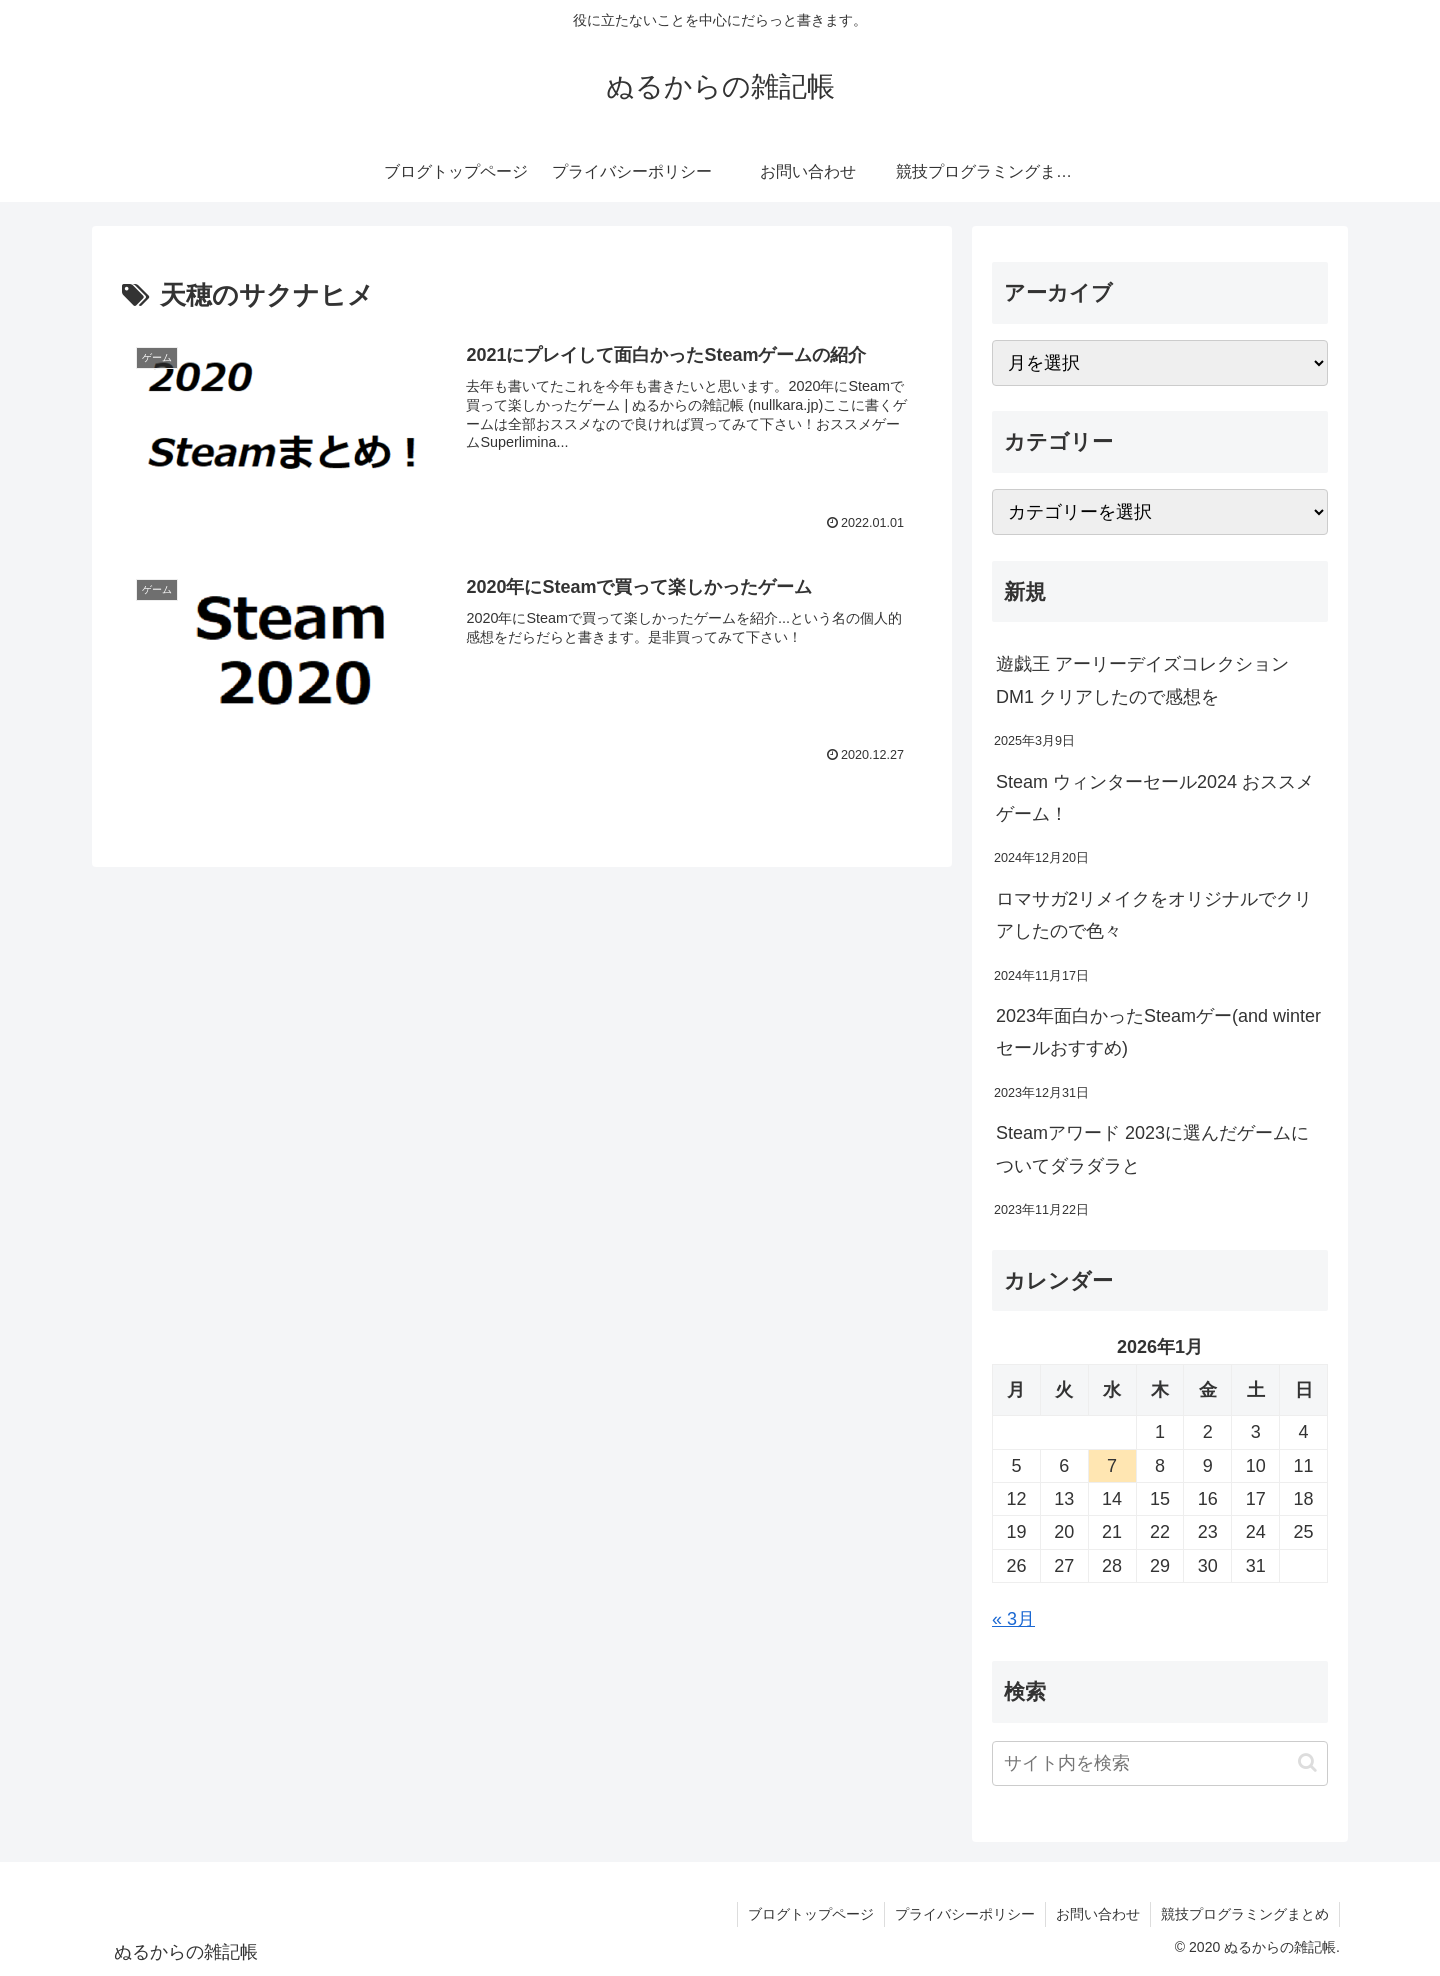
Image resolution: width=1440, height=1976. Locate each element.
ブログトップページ (811, 1914)
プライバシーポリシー (965, 1914)
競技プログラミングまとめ (1245, 1914)
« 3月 (1013, 1619)
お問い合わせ (1098, 1914)
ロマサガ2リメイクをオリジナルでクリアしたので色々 (1154, 915)
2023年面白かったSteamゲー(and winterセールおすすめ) (1158, 1032)
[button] (1307, 1762)
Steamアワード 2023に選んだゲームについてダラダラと (1152, 1149)
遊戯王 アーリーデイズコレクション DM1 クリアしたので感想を (1142, 680)
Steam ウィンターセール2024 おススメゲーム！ (1155, 798)
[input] (1160, 1763)
